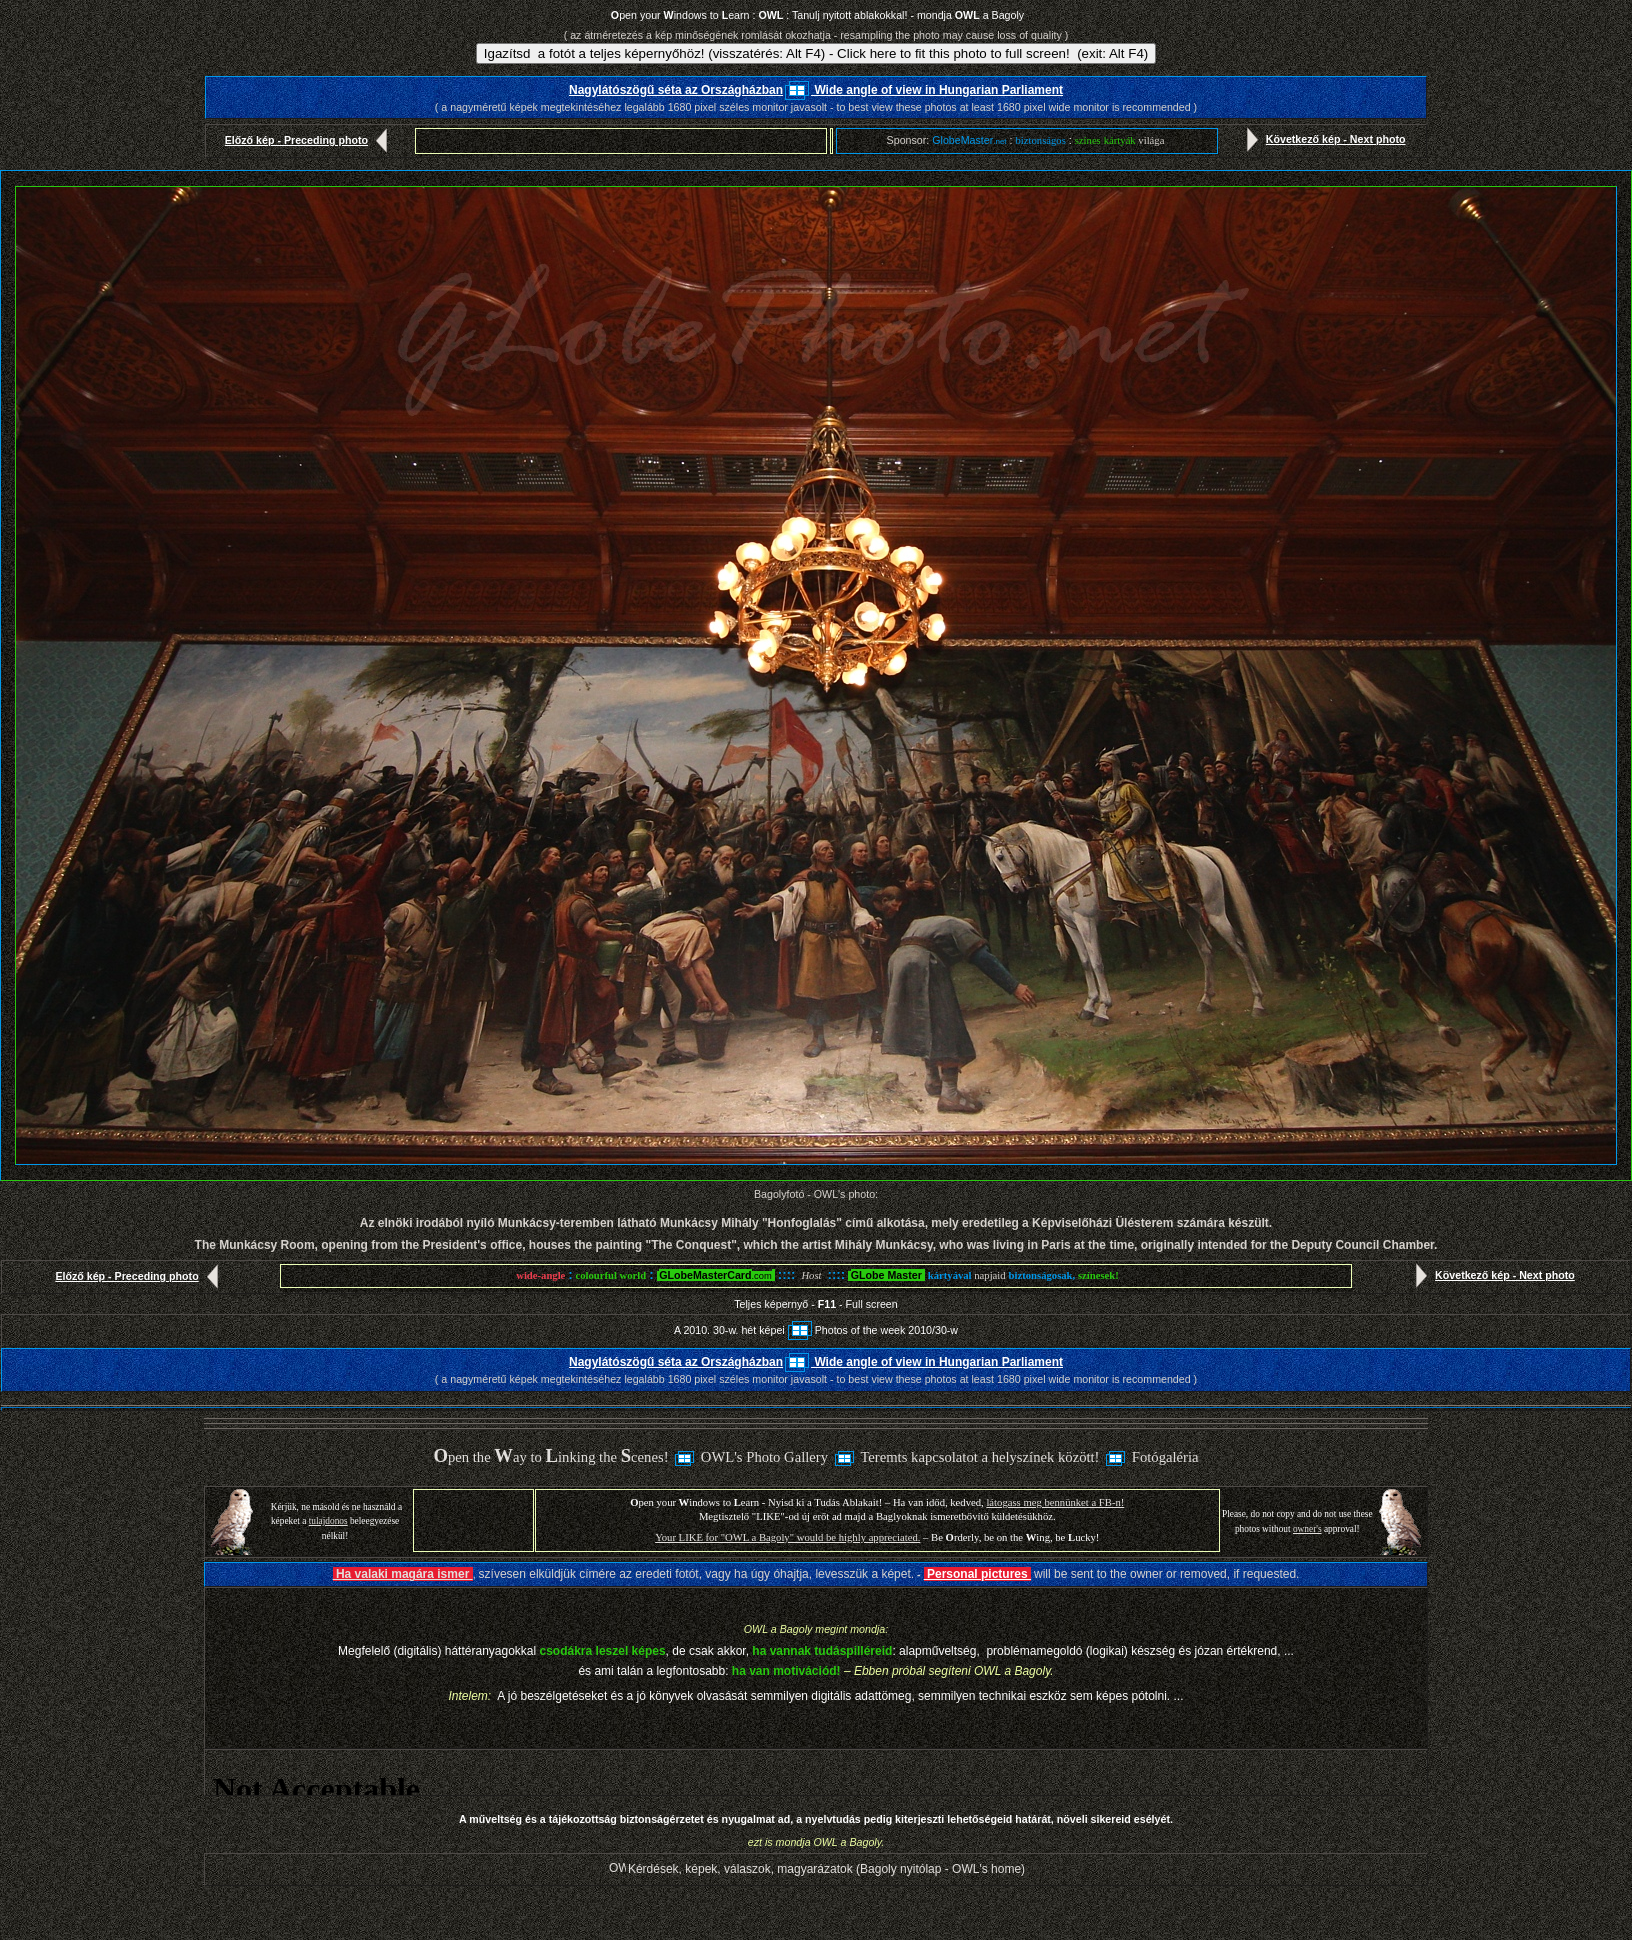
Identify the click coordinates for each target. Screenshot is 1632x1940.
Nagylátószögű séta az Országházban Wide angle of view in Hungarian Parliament (816, 90)
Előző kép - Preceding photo (310, 140)
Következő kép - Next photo (1322, 139)
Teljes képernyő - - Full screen (815, 1304)
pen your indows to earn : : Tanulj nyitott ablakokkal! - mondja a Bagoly (817, 15)
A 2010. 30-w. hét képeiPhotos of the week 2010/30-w (816, 1330)
